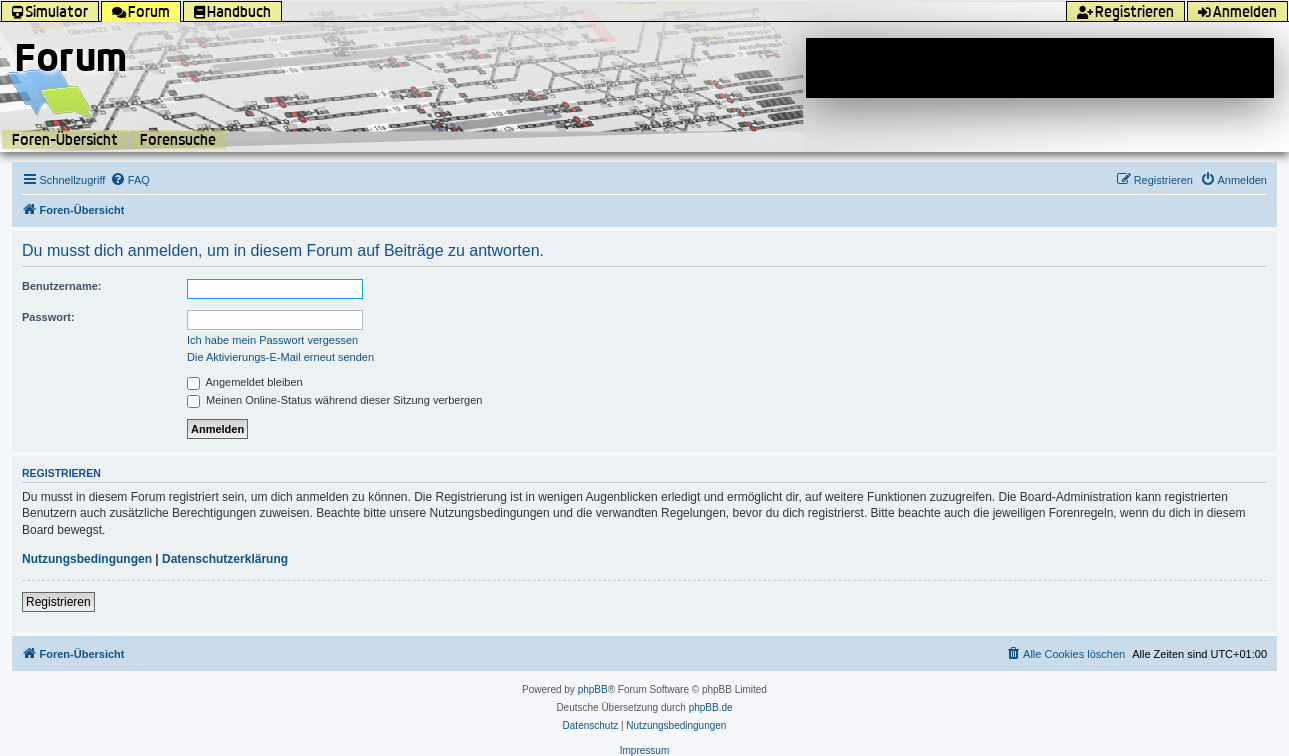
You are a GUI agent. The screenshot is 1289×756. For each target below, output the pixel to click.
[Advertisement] (1040, 68)
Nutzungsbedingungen (87, 559)
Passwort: (48, 317)
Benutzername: (61, 286)
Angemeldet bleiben (245, 382)
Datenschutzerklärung (225, 559)
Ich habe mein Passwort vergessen (272, 340)
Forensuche (178, 139)
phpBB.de (711, 707)
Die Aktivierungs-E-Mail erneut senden (280, 357)
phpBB (593, 689)
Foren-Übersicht (65, 139)
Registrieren (58, 602)
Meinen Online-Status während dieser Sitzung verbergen (334, 400)
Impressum (644, 750)
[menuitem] (130, 180)
